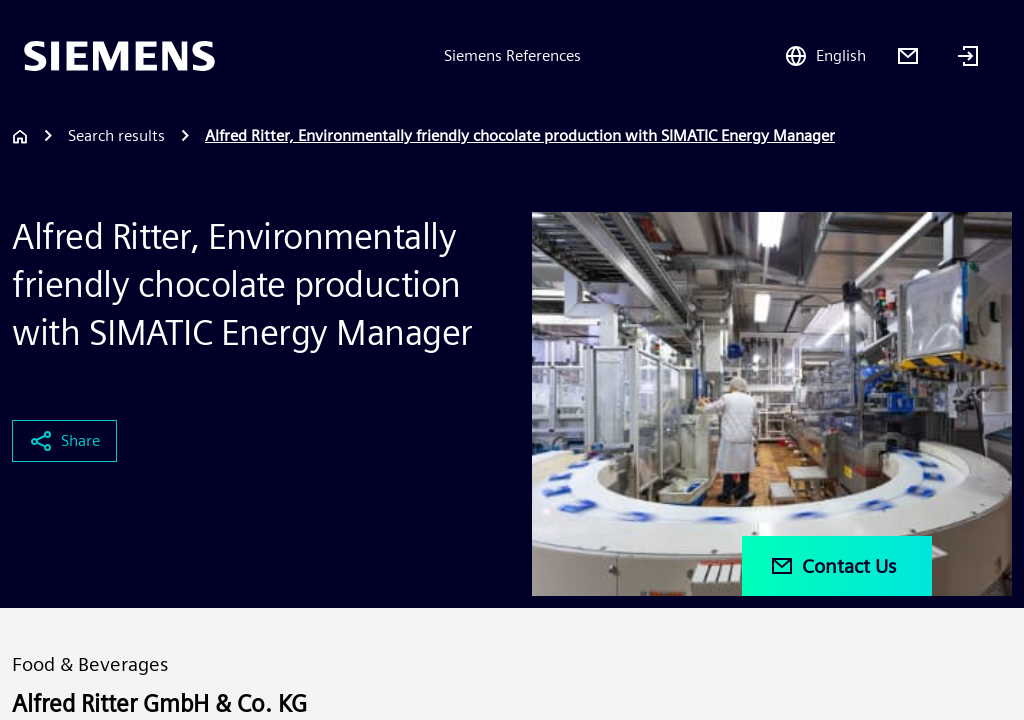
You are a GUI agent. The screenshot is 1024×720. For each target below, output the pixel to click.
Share (64, 441)
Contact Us (833, 566)
